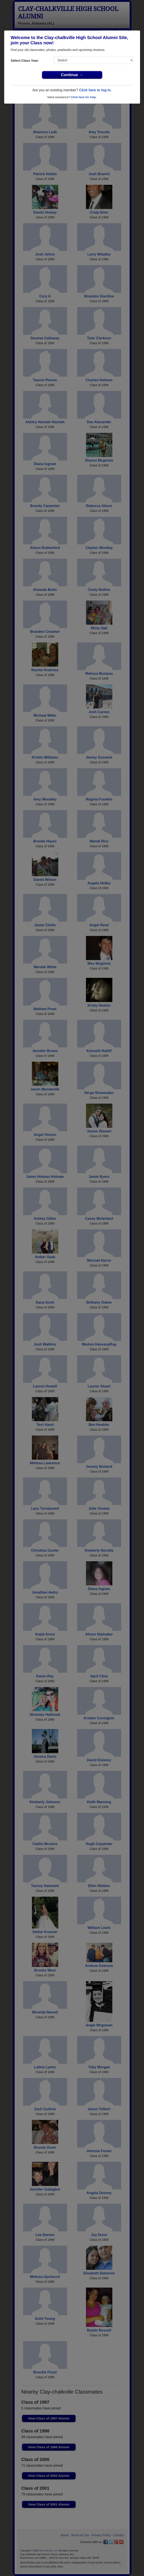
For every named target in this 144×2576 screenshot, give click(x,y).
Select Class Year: (25, 60)
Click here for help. (84, 97)
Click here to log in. (95, 90)
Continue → (72, 75)
